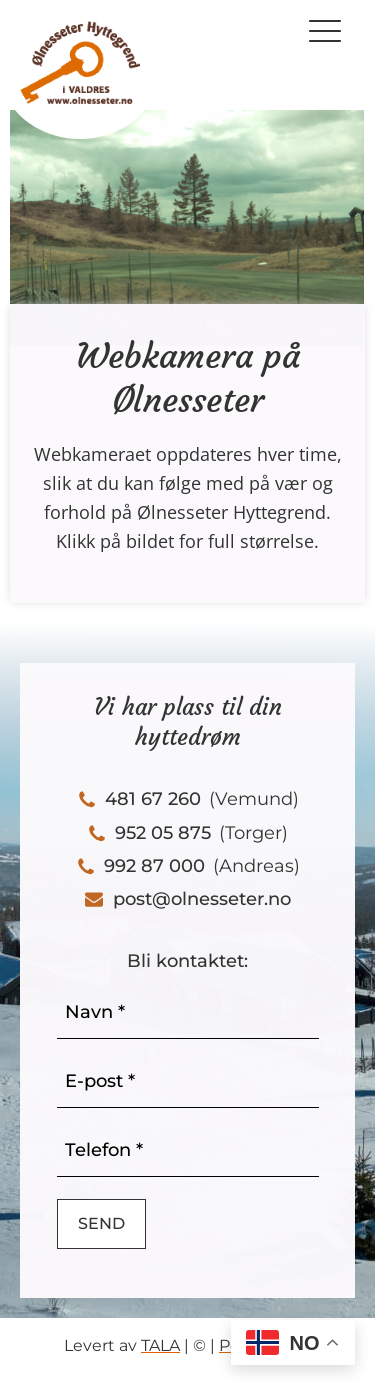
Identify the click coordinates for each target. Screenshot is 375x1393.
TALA (160, 1345)
